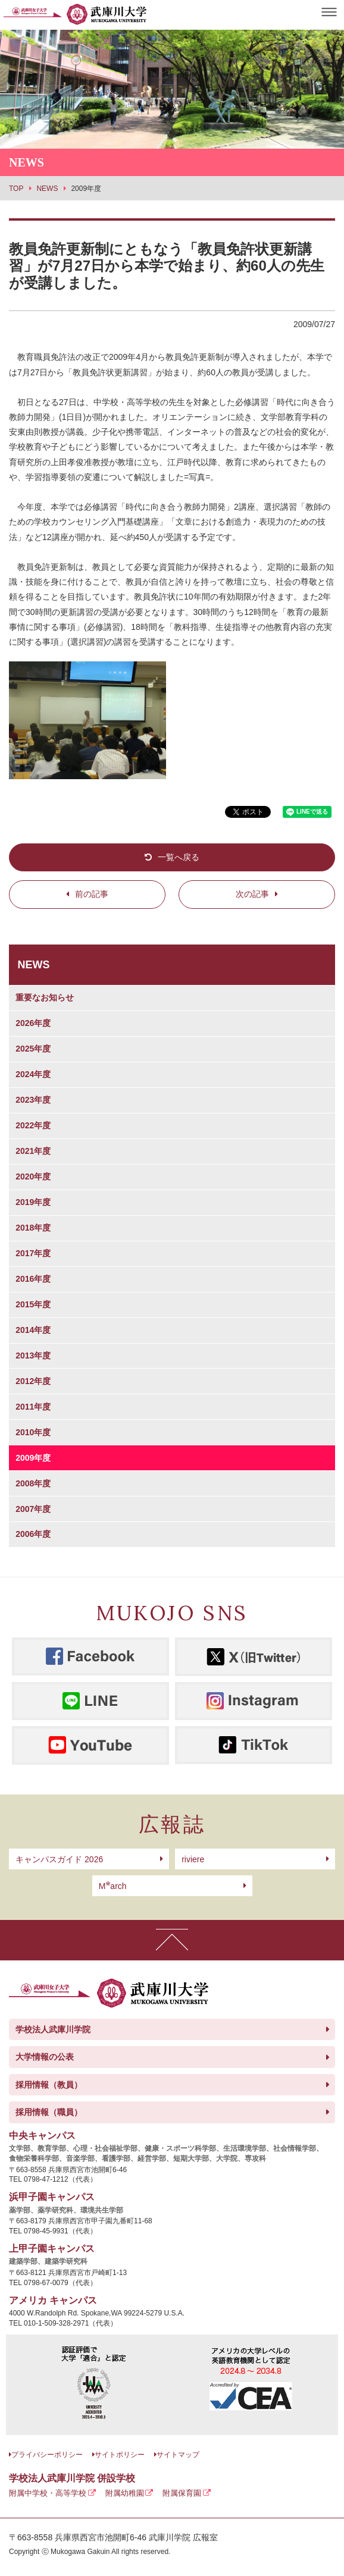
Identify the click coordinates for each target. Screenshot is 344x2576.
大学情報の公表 (44, 2057)
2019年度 (33, 1202)
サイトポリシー (120, 2455)
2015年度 (33, 1304)
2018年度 (33, 1227)
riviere (193, 1859)
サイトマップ (178, 2455)
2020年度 (33, 1176)
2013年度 (33, 1355)
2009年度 (33, 1458)
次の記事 (252, 894)
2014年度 (33, 1330)
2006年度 (33, 1534)
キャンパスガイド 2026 (59, 1859)
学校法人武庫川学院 (52, 2029)
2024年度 (33, 1074)
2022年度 (33, 1125)
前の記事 (91, 894)
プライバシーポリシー (47, 2455)
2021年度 (33, 1151)
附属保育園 (181, 2493)
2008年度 (33, 1483)
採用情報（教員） (48, 2084)
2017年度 (33, 1253)
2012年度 (33, 1381)
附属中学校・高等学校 (47, 2493)
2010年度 (33, 1432)
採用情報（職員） (48, 2112)
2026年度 (33, 1023)
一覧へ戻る (178, 857)
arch (113, 1886)
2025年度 (33, 1048)
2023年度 (33, 1100)
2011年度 (33, 1406)
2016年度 (33, 1279)
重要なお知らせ (44, 997)
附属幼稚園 (124, 2493)
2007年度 (33, 1509)
